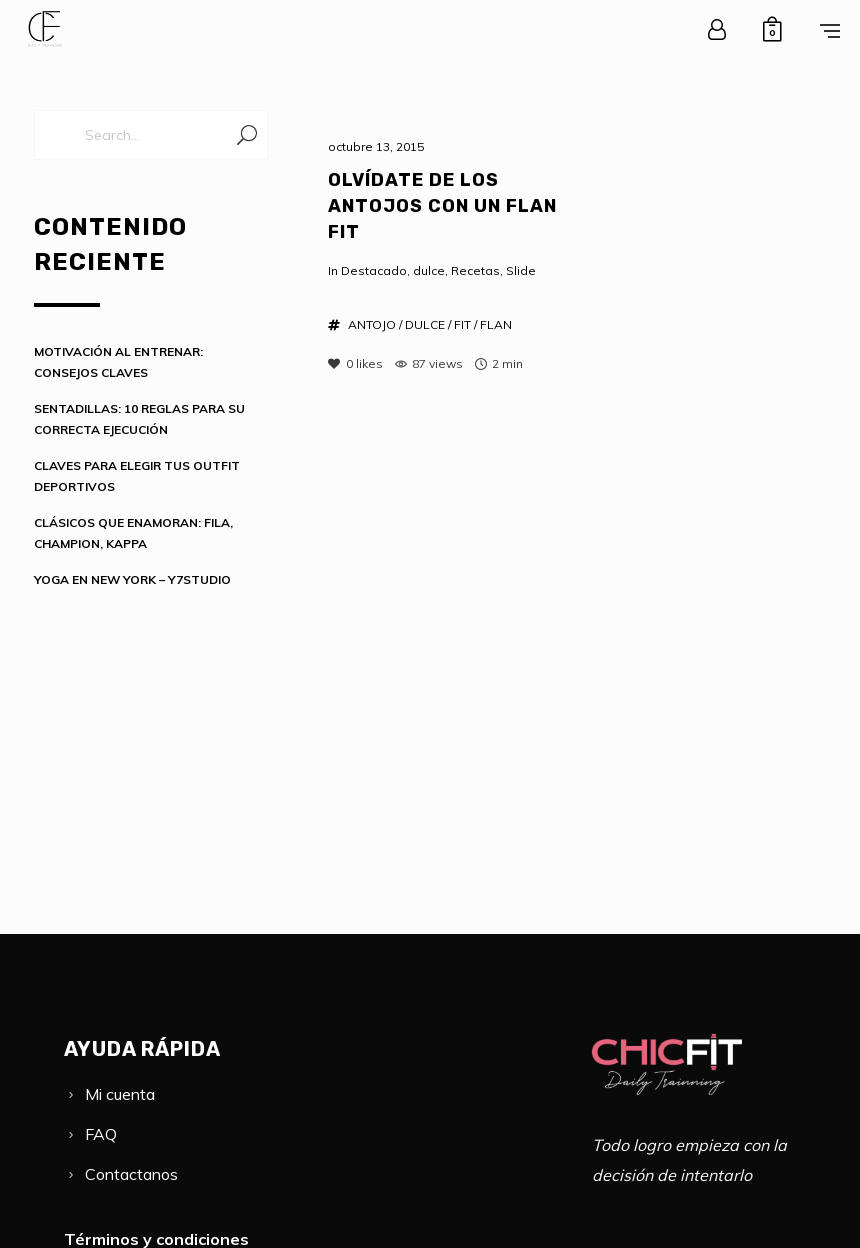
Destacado (374, 270)
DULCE (425, 324)
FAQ (101, 1134)
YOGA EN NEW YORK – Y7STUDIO (132, 579)
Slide (521, 270)
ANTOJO (372, 324)
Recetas (475, 270)
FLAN (496, 324)
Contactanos (131, 1174)
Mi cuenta (120, 1094)
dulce (429, 270)
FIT (462, 324)
